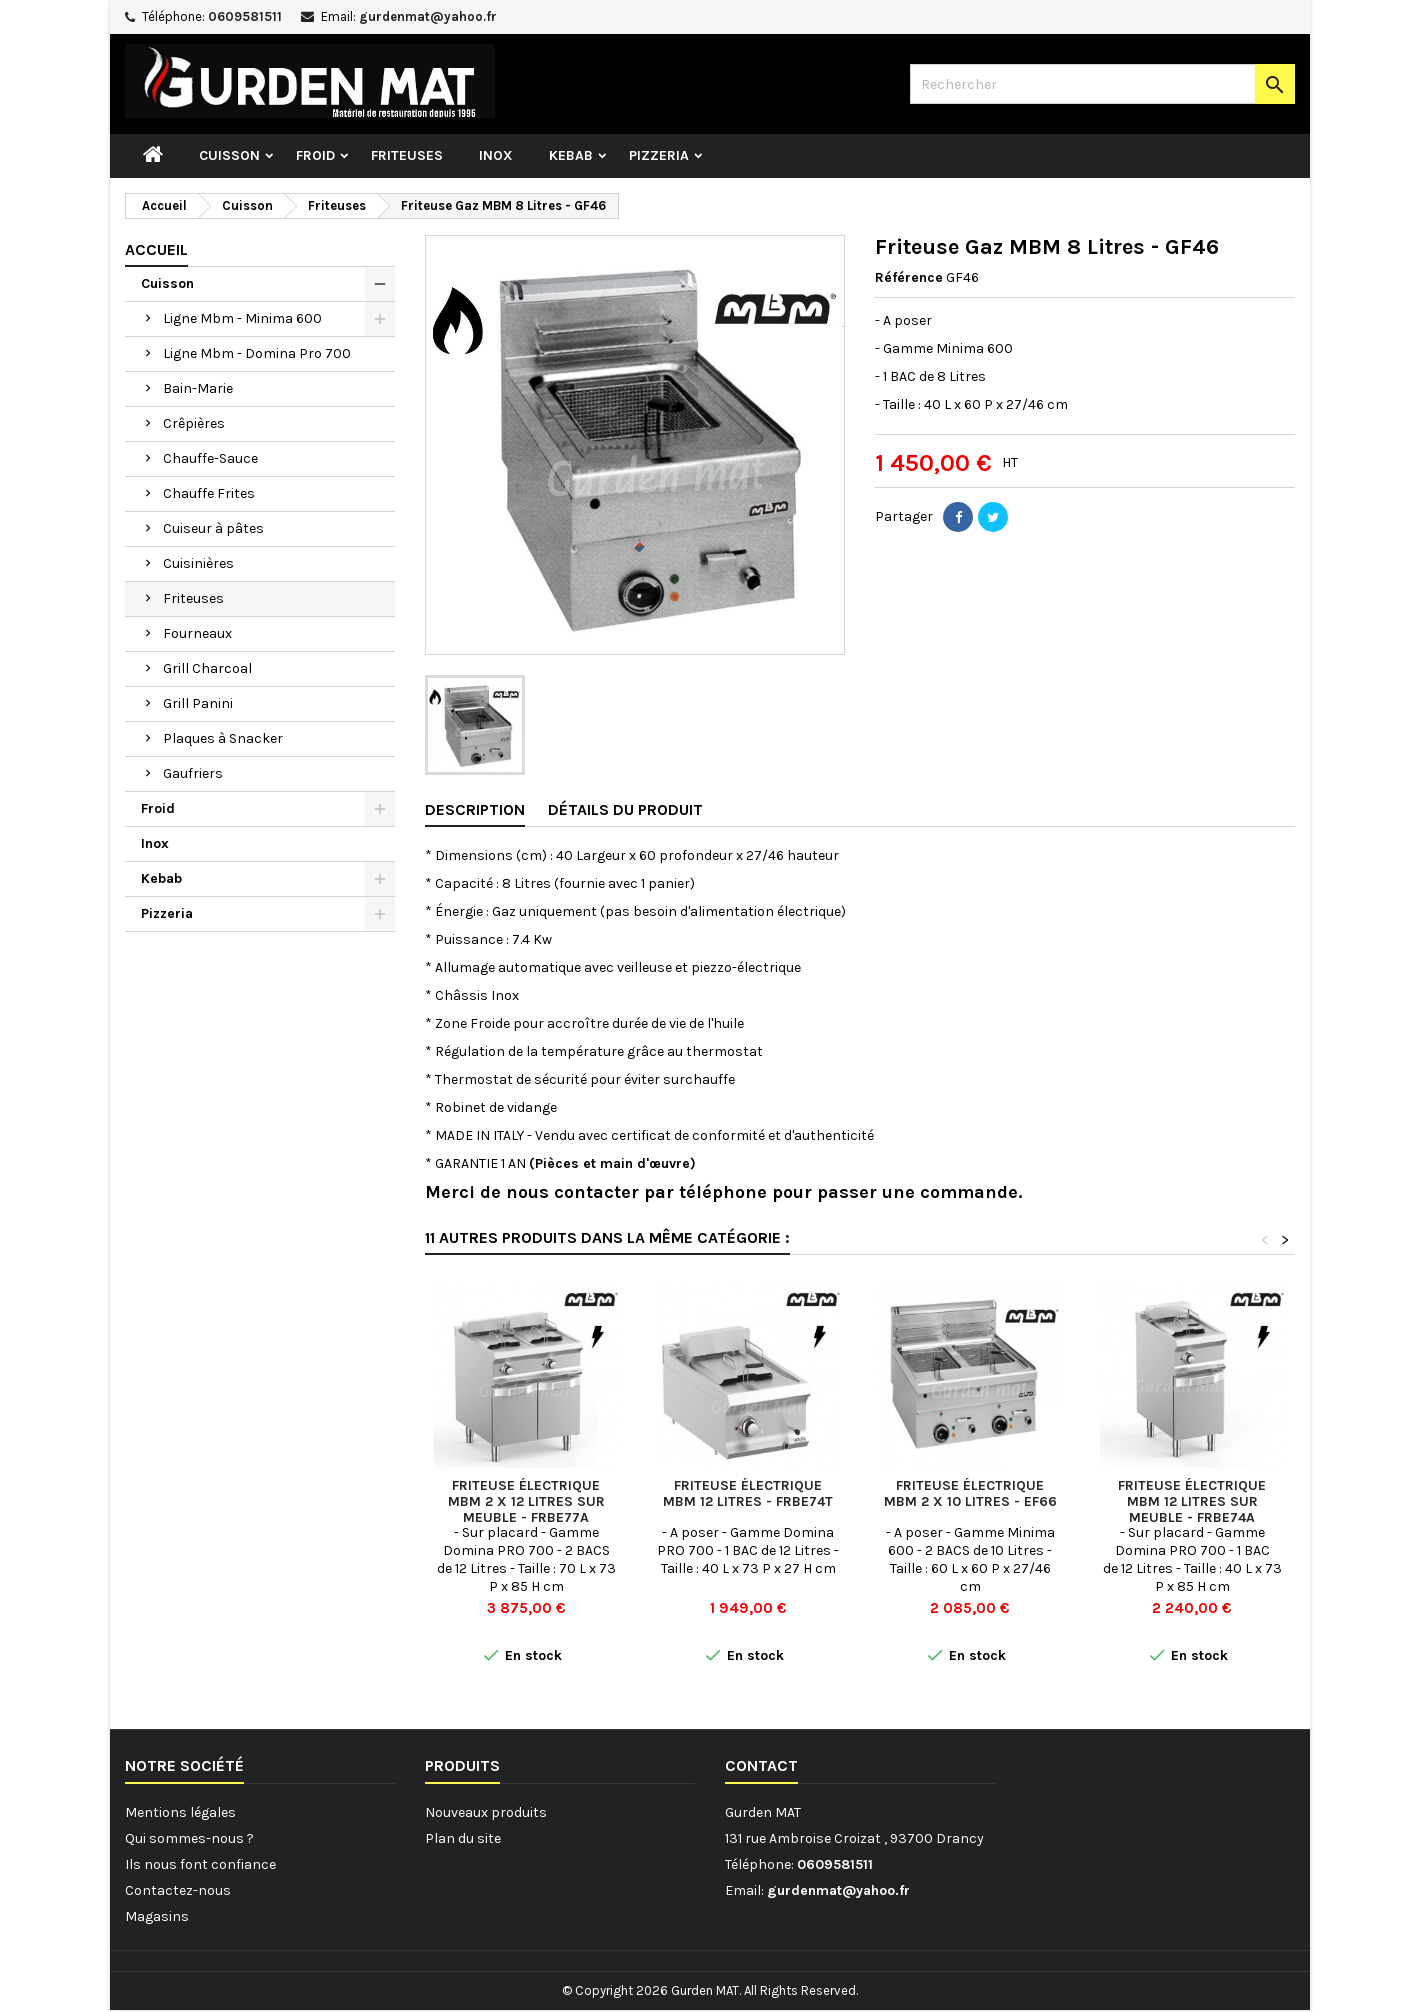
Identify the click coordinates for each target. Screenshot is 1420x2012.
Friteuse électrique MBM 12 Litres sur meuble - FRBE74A (1192, 1501)
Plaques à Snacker (223, 738)
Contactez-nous (178, 1890)
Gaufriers (193, 773)
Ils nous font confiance (200, 1864)
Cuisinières (198, 563)
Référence (909, 277)
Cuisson (229, 155)
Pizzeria (659, 155)
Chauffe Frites (209, 493)
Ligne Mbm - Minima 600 (242, 318)
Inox (496, 155)
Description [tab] (475, 809)
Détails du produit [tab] (625, 809)
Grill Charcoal (207, 668)
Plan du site (463, 1838)
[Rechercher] (1102, 84)
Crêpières (194, 423)
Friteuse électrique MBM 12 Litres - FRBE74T (748, 1493)
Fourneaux (197, 633)
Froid (315, 155)
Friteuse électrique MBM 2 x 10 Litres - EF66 (970, 1493)
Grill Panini (198, 703)
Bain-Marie (198, 388)
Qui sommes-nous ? (189, 1838)
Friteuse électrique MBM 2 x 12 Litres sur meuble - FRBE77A (526, 1501)
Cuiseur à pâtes (213, 528)
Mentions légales (180, 1812)
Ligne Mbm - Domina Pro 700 (257, 353)
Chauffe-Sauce (210, 458)
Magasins (157, 1916)
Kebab (571, 155)
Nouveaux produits (486, 1812)
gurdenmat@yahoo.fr (428, 16)
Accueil (156, 249)
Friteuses (407, 155)
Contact (761, 1765)
